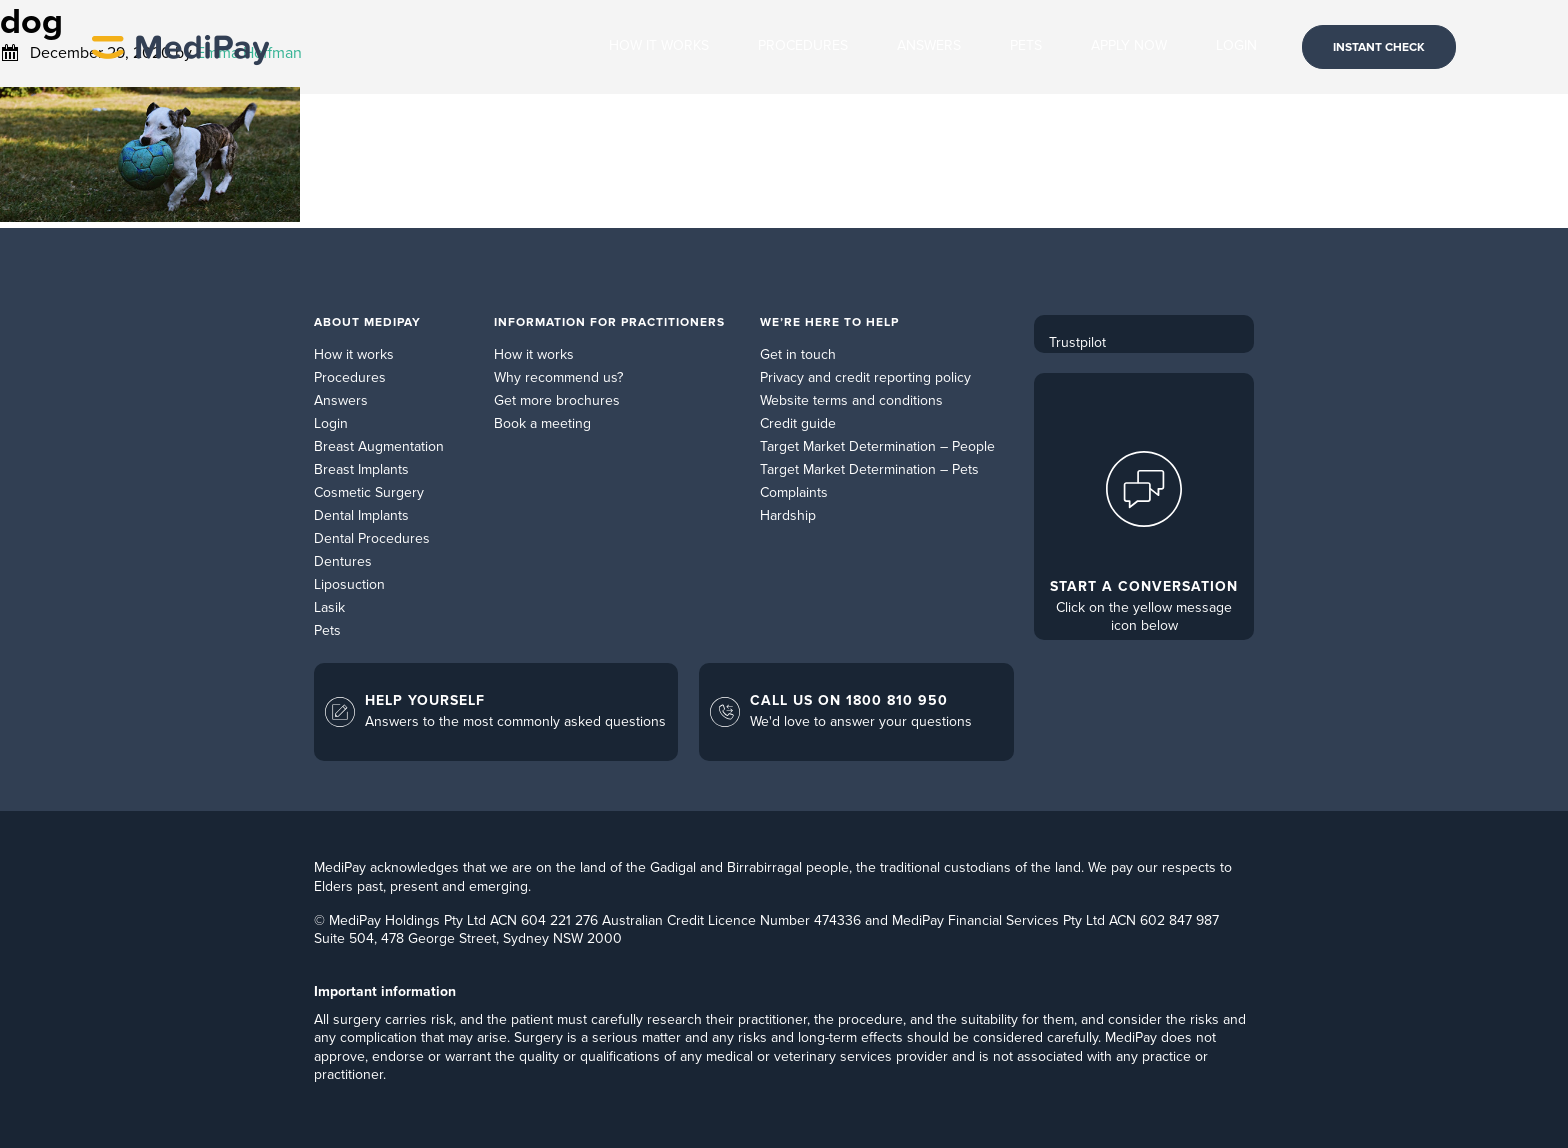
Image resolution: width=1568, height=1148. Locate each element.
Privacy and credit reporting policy (865, 377)
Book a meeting (542, 423)
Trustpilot (1077, 342)
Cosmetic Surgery (369, 492)
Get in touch (798, 354)
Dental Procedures (372, 538)
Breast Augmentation (379, 446)
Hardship (788, 515)
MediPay (180, 47)
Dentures (343, 561)
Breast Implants (361, 469)
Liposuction (349, 584)
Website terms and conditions (851, 400)
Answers (341, 400)
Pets (327, 630)
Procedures (350, 377)
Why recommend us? (558, 377)
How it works (354, 354)
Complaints (794, 492)
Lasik (329, 607)
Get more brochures (557, 400)
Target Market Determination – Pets (869, 469)
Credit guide (798, 423)
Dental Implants (361, 515)
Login (331, 423)
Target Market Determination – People (877, 446)
